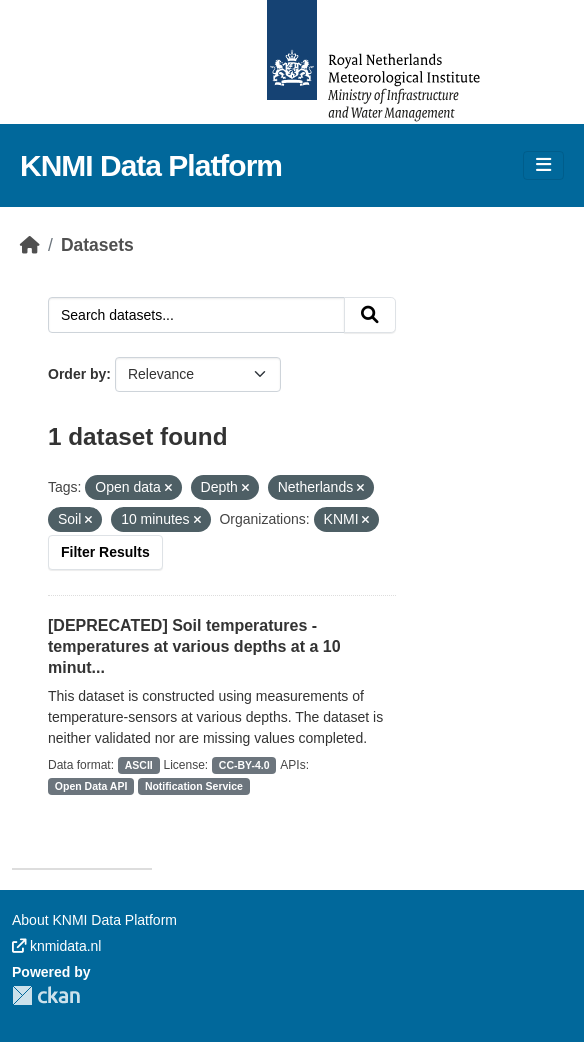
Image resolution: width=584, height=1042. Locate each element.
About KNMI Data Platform (94, 920)
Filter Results (105, 552)
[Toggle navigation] (543, 165)
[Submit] (370, 315)
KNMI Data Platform (151, 165)
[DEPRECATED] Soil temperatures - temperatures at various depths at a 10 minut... (194, 646)
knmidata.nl (56, 946)
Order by (77, 374)
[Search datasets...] (196, 315)
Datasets (97, 245)
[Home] (30, 245)
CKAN (46, 995)
